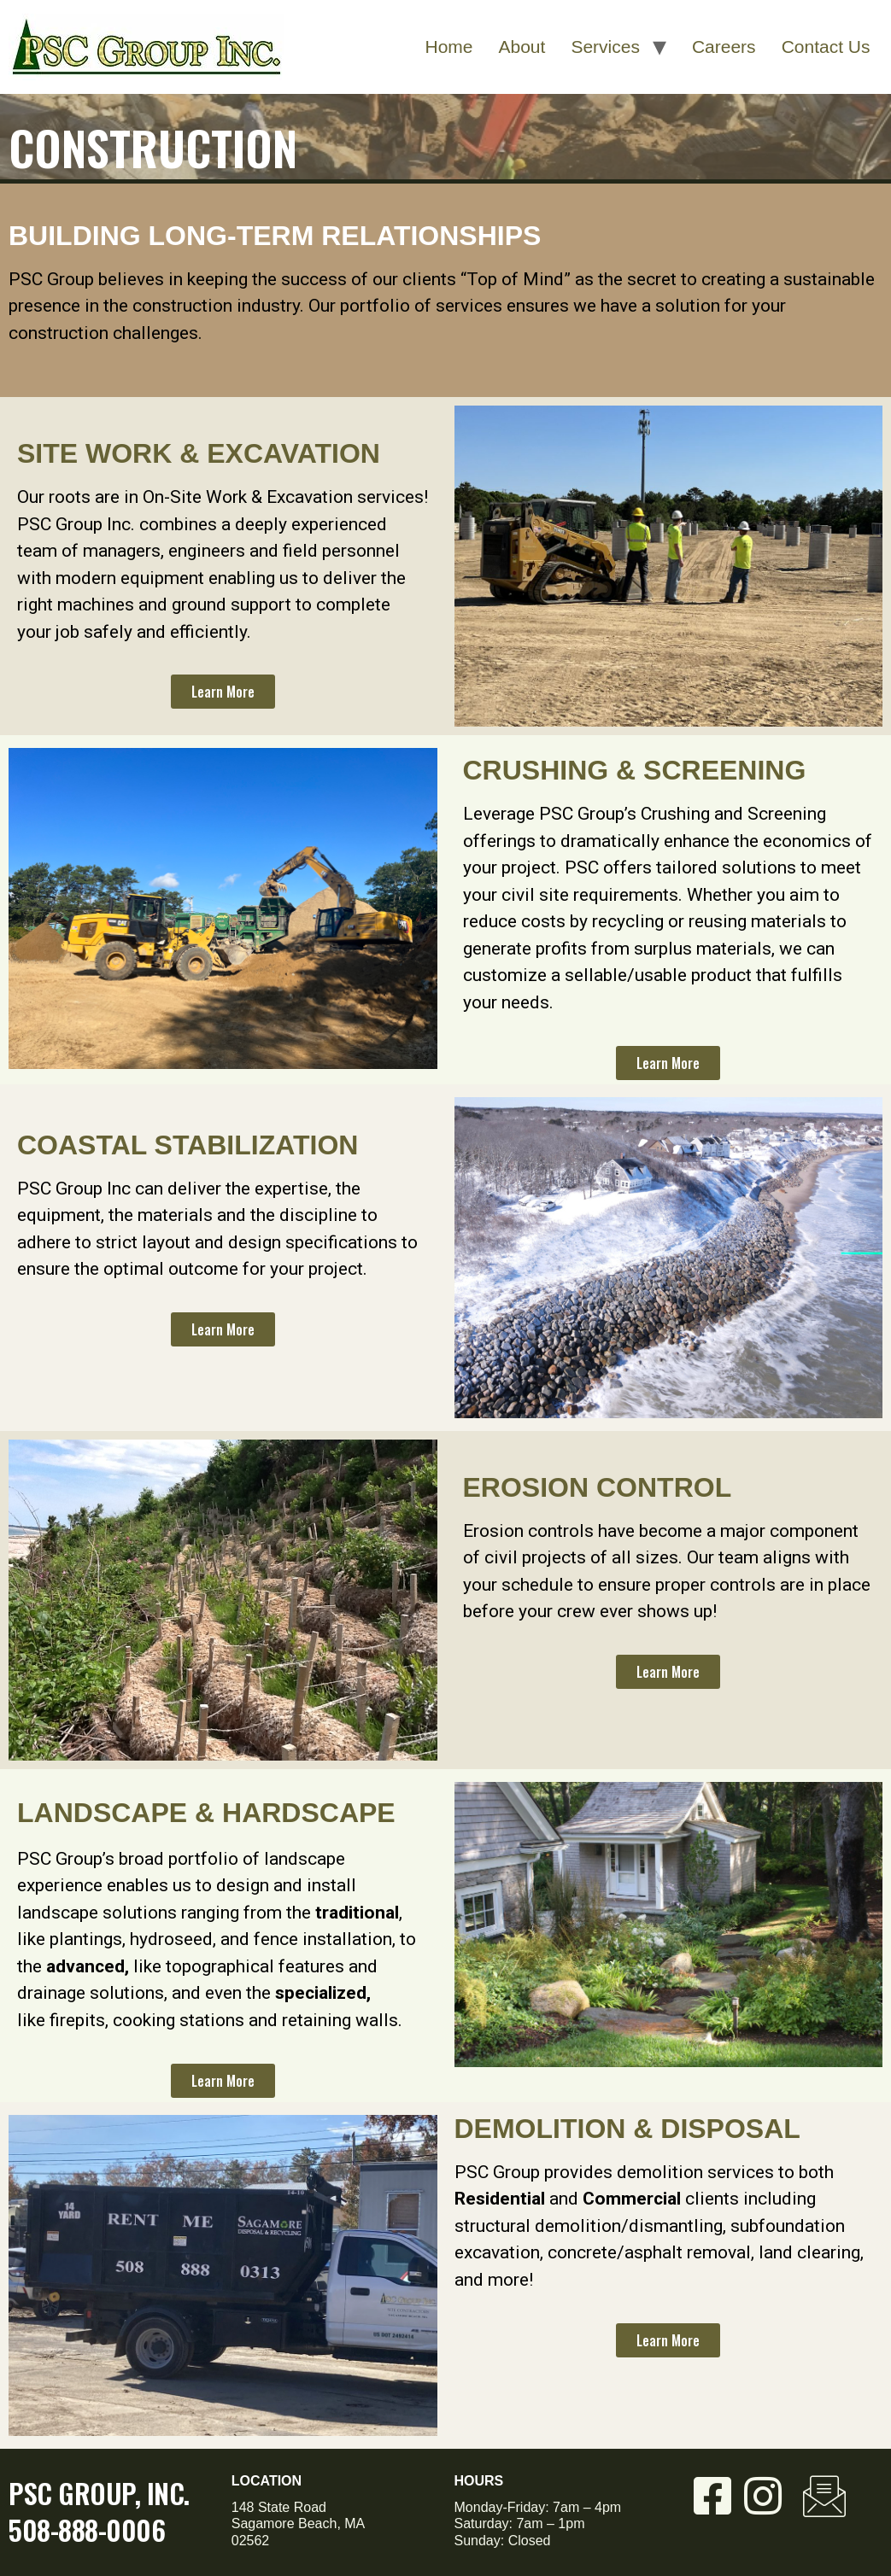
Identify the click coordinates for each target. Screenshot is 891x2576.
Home (448, 46)
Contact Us (826, 46)
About (522, 46)
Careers (724, 46)
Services (605, 46)
